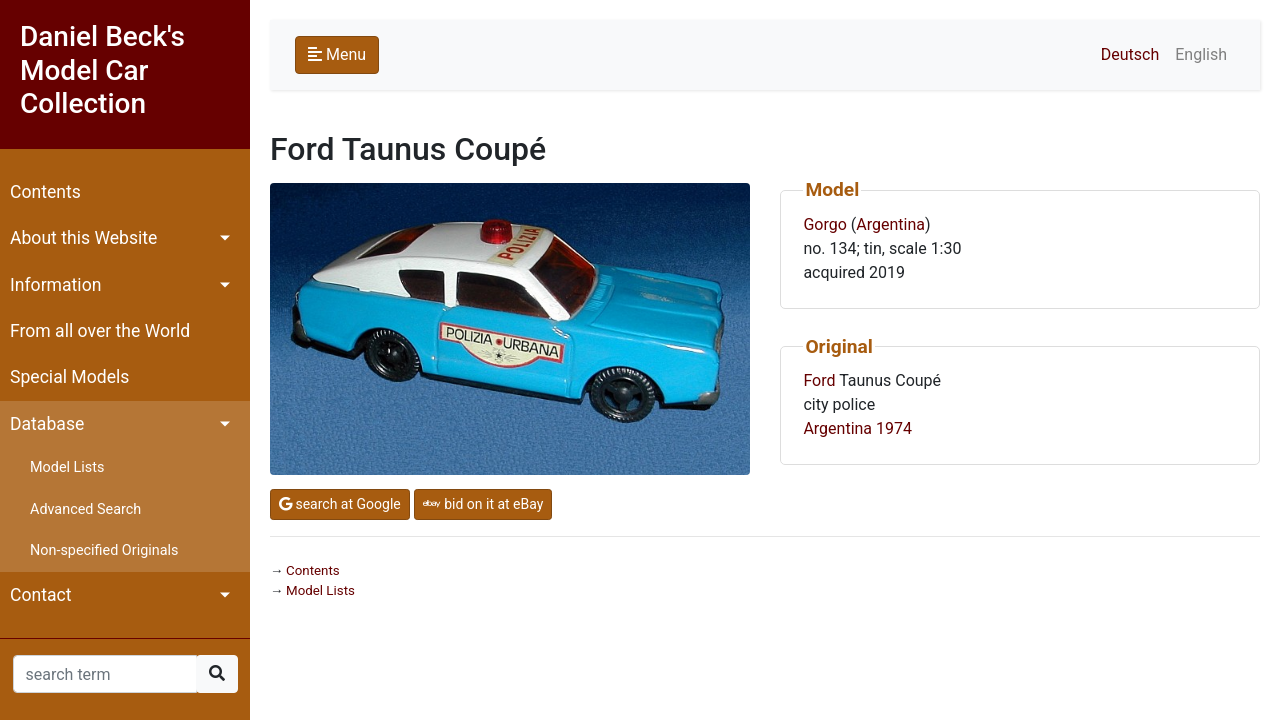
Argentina (890, 224)
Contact (41, 595)
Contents (45, 192)
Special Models (69, 377)
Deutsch (1130, 54)
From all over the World (100, 331)
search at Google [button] (340, 504)
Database (47, 424)
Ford (819, 380)
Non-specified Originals (104, 550)
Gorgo (824, 224)
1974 (894, 428)
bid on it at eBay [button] (483, 504)
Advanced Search (85, 509)
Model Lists (67, 467)
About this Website (83, 238)
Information (55, 285)
